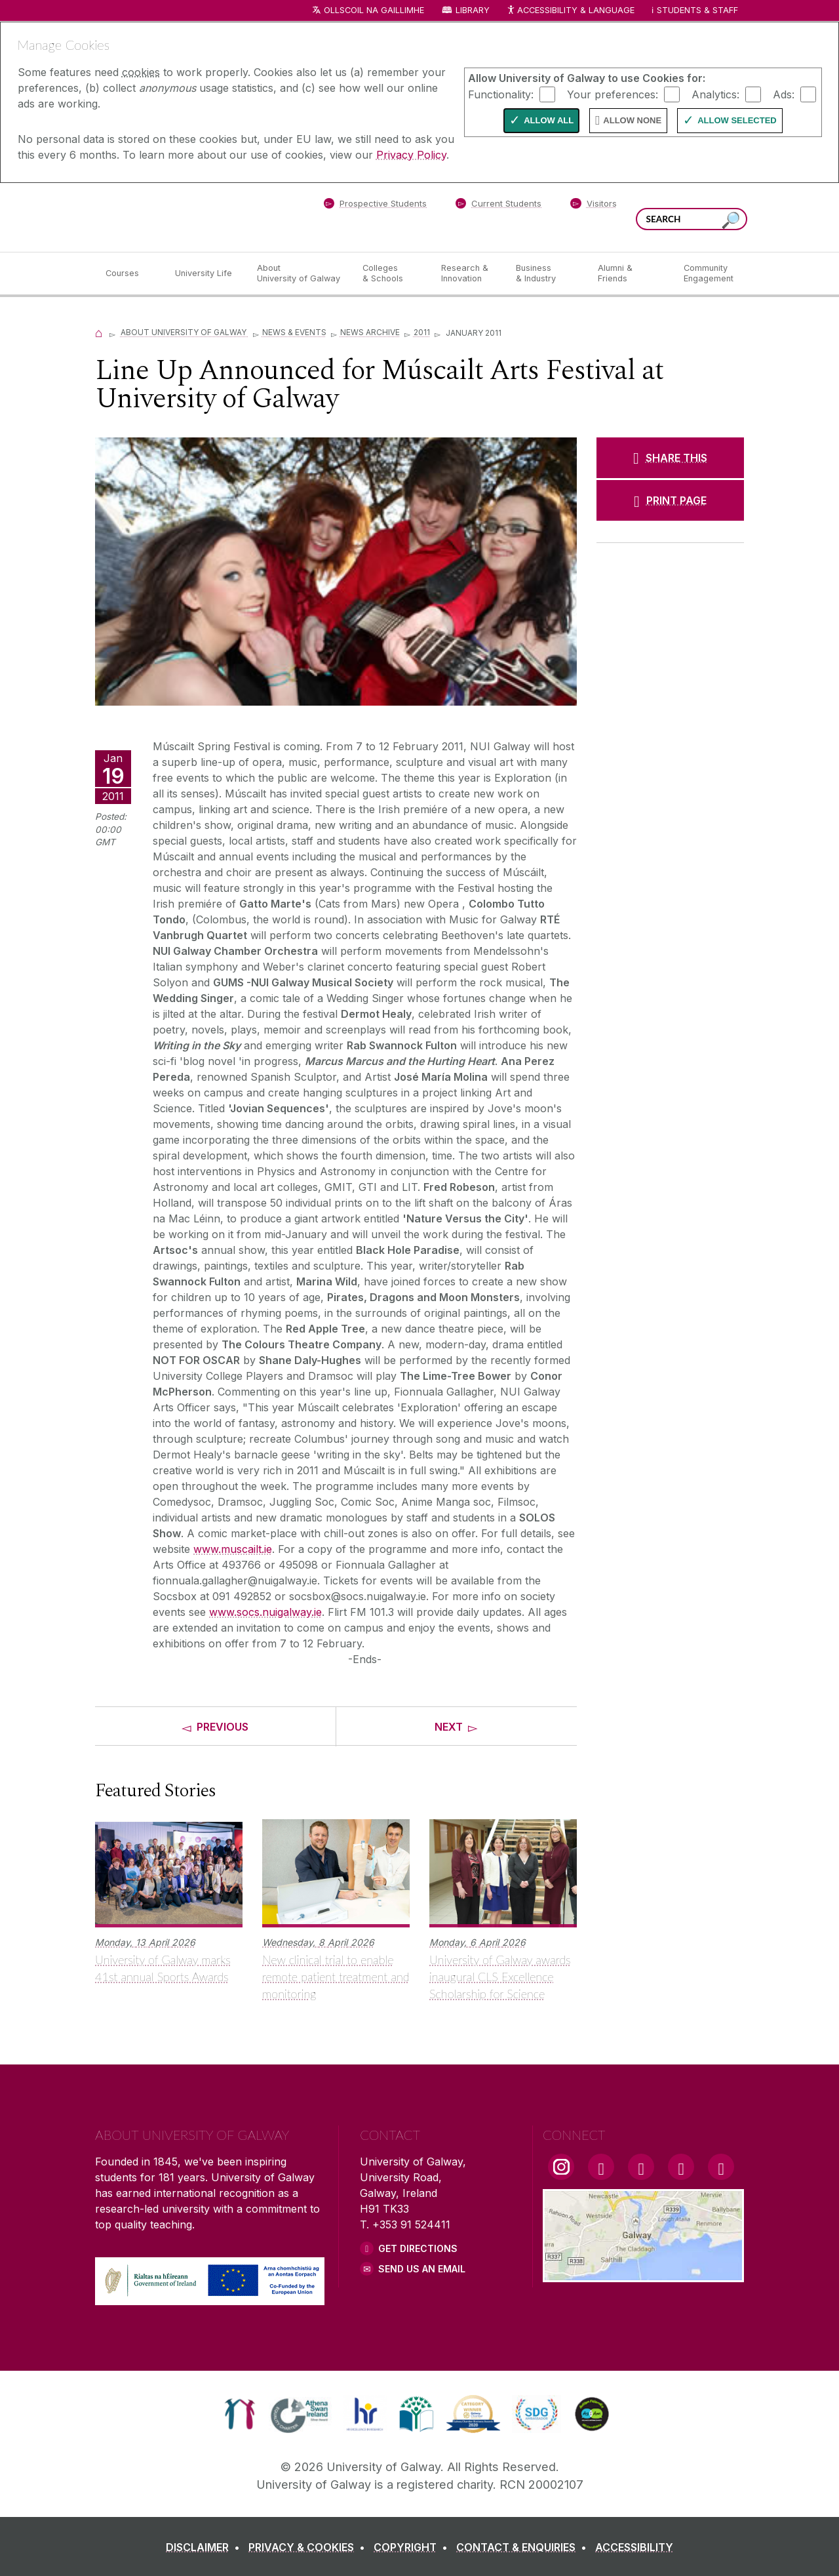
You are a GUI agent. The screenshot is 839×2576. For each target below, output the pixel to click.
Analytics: (715, 93)
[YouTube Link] (641, 2167)
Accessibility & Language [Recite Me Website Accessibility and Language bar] (570, 10)
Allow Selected (737, 120)
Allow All (549, 120)
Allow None (632, 120)
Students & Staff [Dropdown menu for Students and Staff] (697, 10)
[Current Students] (499, 206)
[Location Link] (643, 2274)
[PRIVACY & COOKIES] (309, 2547)
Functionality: (501, 93)
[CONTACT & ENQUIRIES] (524, 2547)
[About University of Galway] (299, 273)
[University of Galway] (190, 216)
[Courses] (130, 273)
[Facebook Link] (601, 2167)
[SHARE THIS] (670, 457)
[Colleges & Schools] (391, 273)
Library (473, 10)
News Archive (370, 332)
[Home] (99, 332)
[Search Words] (691, 219)
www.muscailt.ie (232, 1549)
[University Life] (205, 273)
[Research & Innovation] (468, 273)
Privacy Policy (411, 154)
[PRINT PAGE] (670, 500)
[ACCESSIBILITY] (634, 2547)
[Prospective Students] (375, 206)
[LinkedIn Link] (681, 2167)
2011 (422, 332)
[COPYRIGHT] (413, 2547)
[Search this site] (731, 221)
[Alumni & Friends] (630, 273)
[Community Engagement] (708, 273)
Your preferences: (612, 93)
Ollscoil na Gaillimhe (374, 10)
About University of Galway (184, 332)
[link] (240, 2414)
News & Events (294, 332)
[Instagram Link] (561, 2167)
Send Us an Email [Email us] (421, 2268)
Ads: (783, 93)
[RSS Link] (721, 2167)
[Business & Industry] (546, 273)
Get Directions (418, 2248)
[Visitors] (593, 206)
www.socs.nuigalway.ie (265, 1612)
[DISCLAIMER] (205, 2547)
